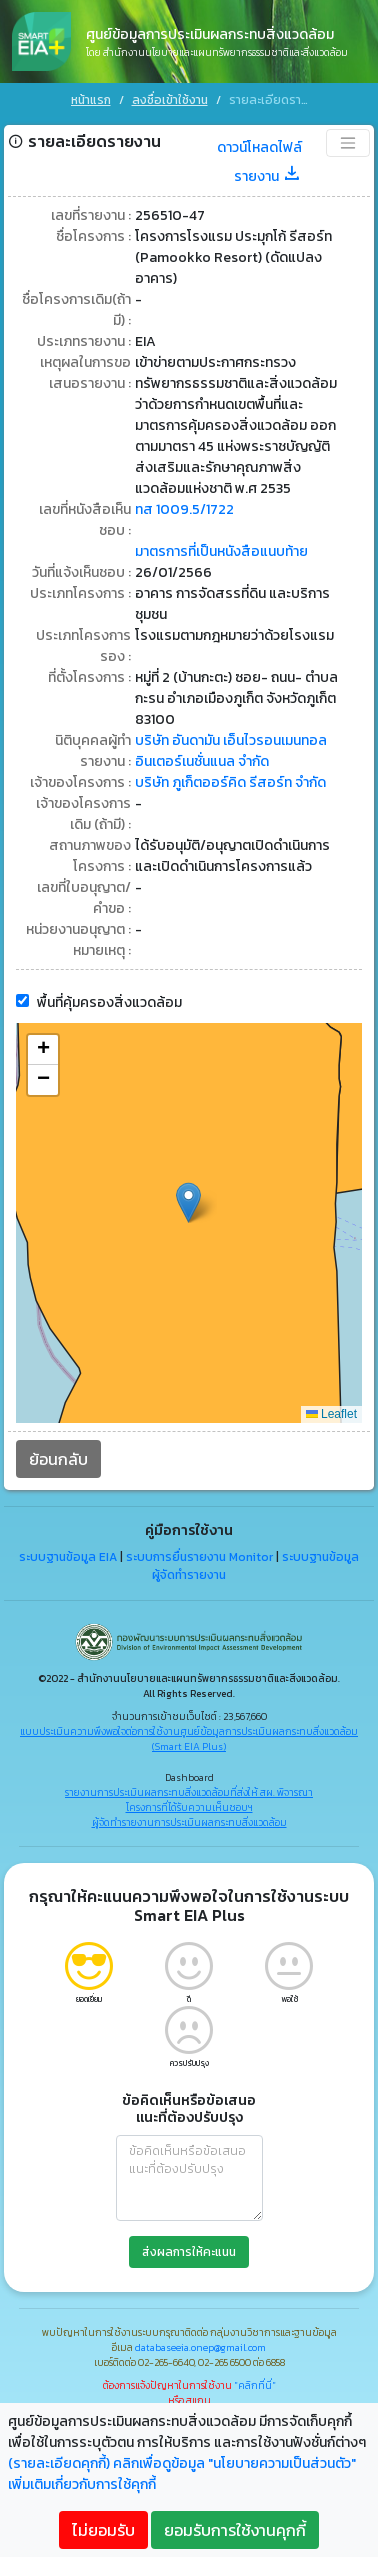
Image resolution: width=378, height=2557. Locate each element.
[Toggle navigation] (348, 140)
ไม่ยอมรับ (103, 2530)
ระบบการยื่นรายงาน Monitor (199, 1554)
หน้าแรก (91, 100)
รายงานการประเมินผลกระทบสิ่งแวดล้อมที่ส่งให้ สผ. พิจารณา (189, 1789)
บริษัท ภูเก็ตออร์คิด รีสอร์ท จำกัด (230, 779)
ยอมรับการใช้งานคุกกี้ (235, 2530)
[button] (188, 1199)
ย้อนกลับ (58, 1456)
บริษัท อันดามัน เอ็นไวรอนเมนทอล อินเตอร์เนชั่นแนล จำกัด (231, 748)
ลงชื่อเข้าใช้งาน (170, 100)
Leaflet (331, 1411)
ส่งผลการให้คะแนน (189, 2249)
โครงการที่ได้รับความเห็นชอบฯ (189, 1804)
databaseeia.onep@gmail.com (200, 2344)
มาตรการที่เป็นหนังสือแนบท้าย (221, 548)
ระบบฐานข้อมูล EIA (68, 1554)
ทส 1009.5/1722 (184, 506)
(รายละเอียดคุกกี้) (59, 2463)
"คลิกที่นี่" (255, 2382)
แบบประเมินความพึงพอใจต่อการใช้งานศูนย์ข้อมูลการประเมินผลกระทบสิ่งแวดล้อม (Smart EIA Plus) (189, 1736)
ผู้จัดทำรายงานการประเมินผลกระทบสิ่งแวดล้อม (189, 1819)
